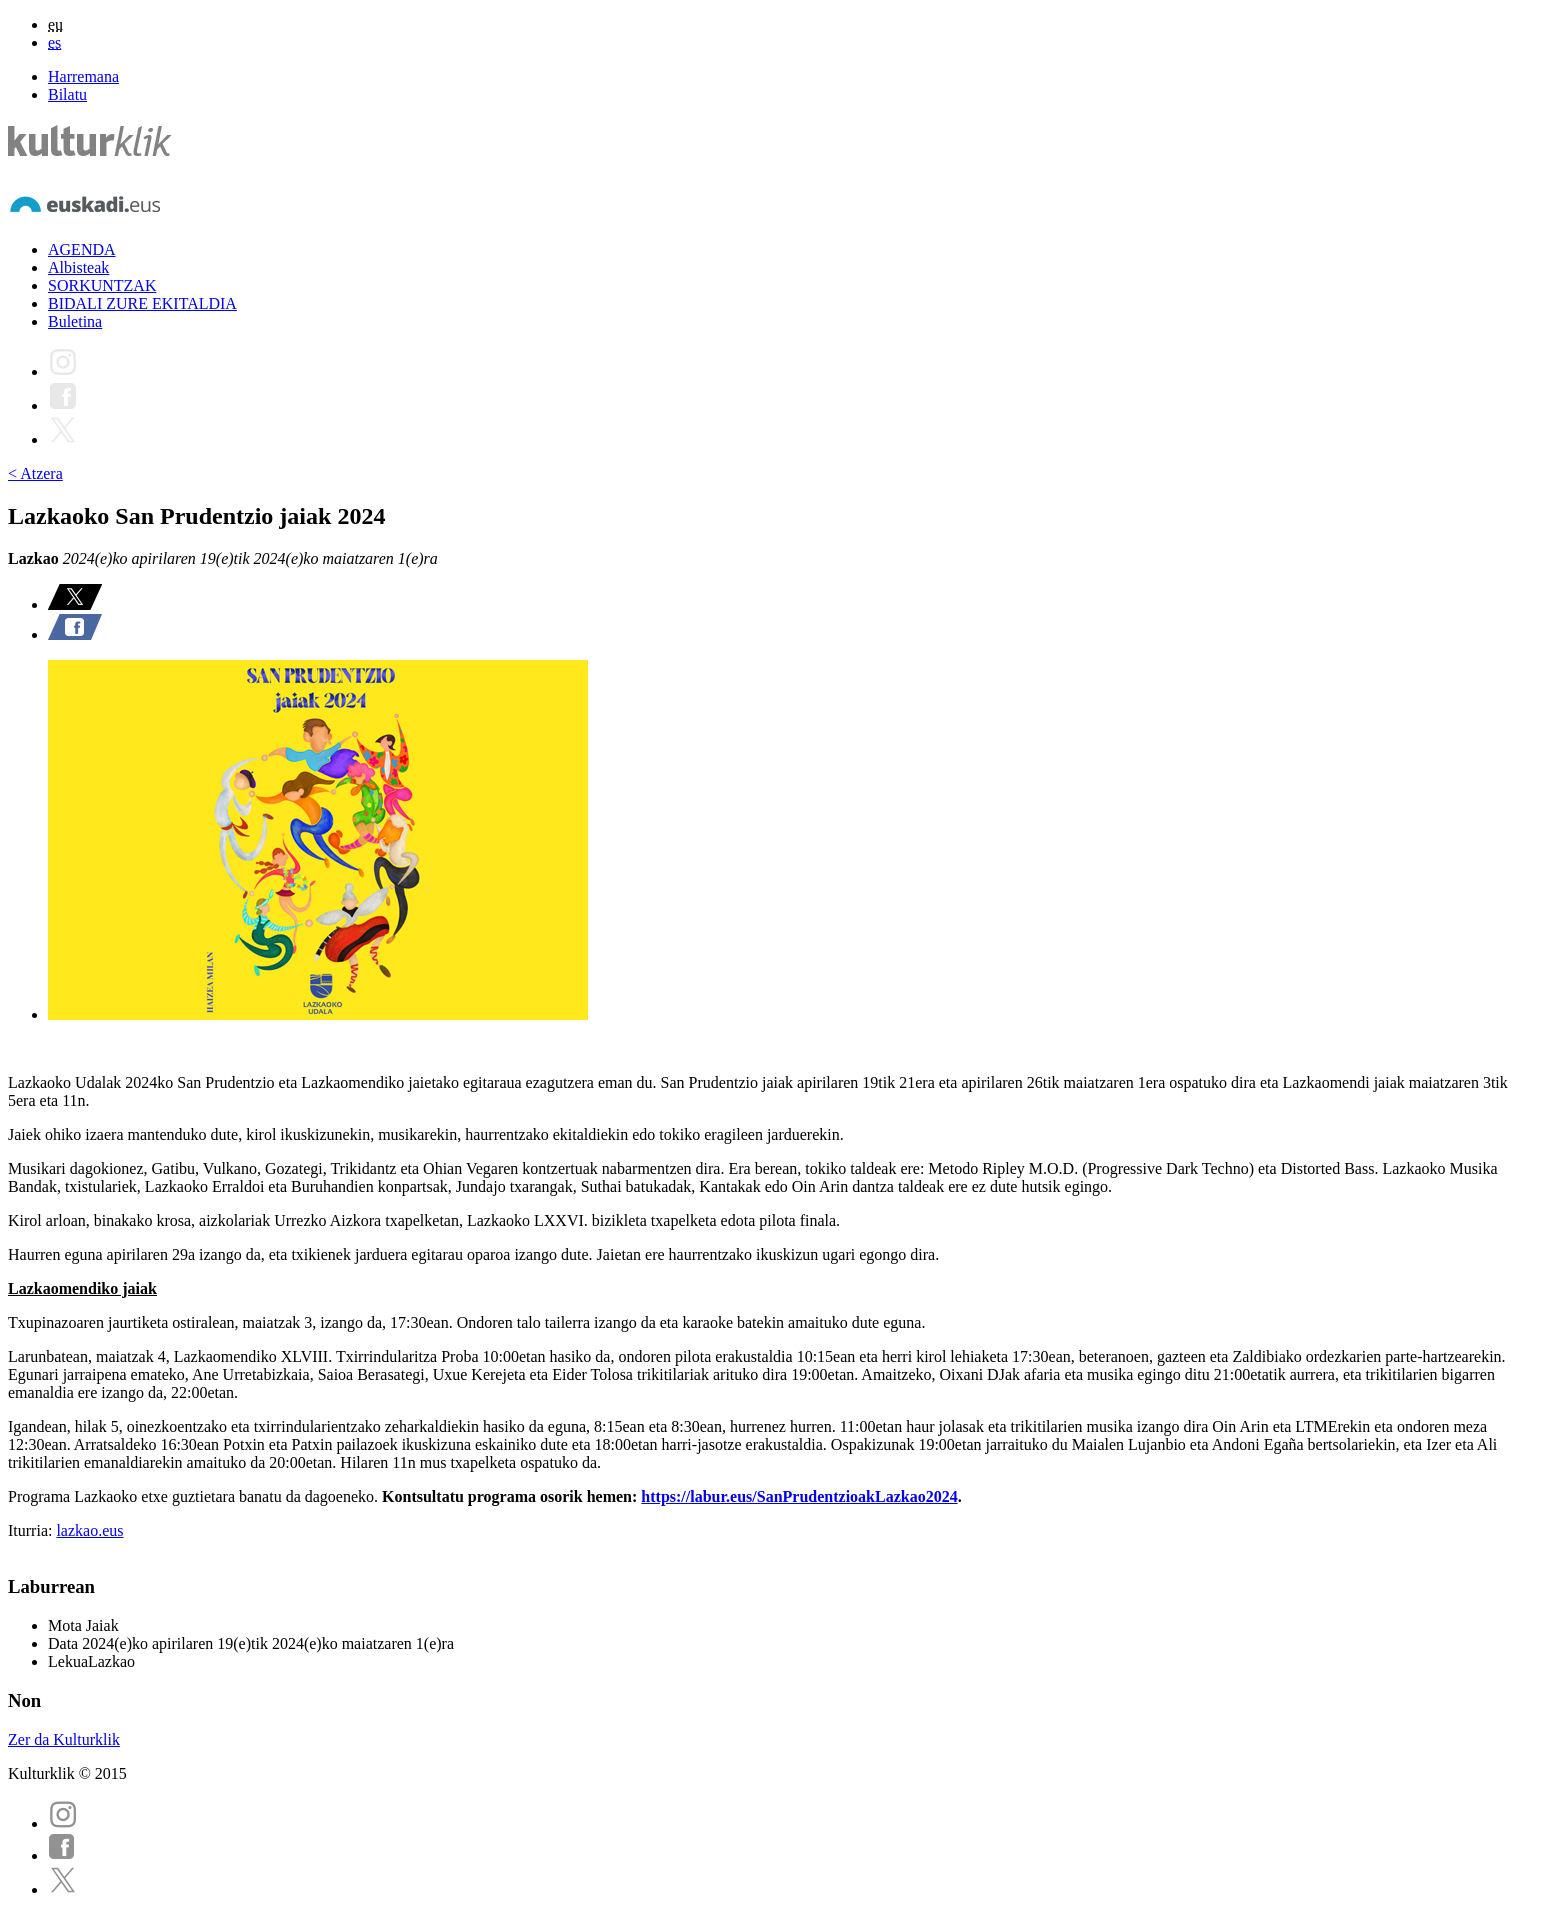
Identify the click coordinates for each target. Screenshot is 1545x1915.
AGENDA (82, 249)
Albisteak (78, 267)
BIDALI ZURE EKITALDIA (142, 303)
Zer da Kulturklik (64, 1739)
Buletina (75, 321)
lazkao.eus (89, 1530)
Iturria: (32, 1530)
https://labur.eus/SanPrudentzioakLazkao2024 (799, 1496)
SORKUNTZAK (102, 285)
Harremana (83, 76)
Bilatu (67, 94)
